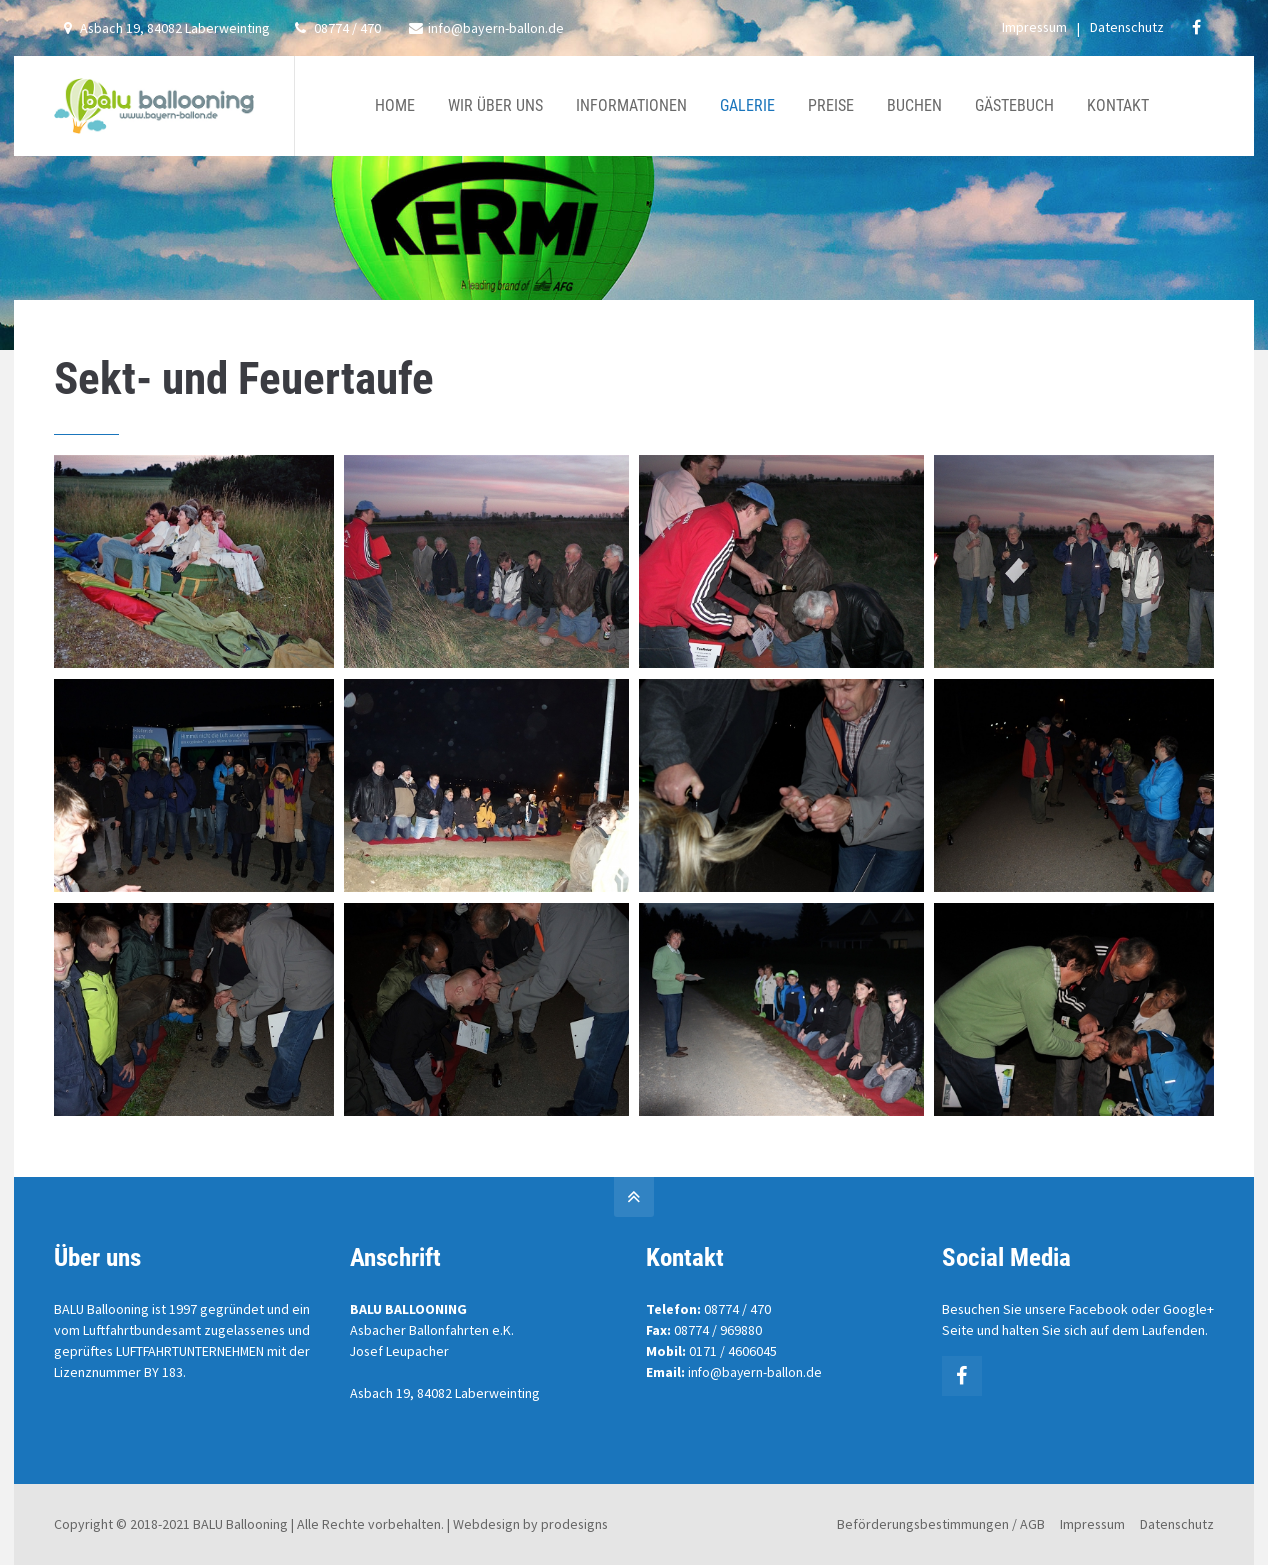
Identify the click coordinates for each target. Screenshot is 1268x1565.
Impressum (1034, 27)
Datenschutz (1127, 27)
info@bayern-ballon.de (486, 28)
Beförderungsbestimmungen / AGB (941, 1524)
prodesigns (574, 1524)
